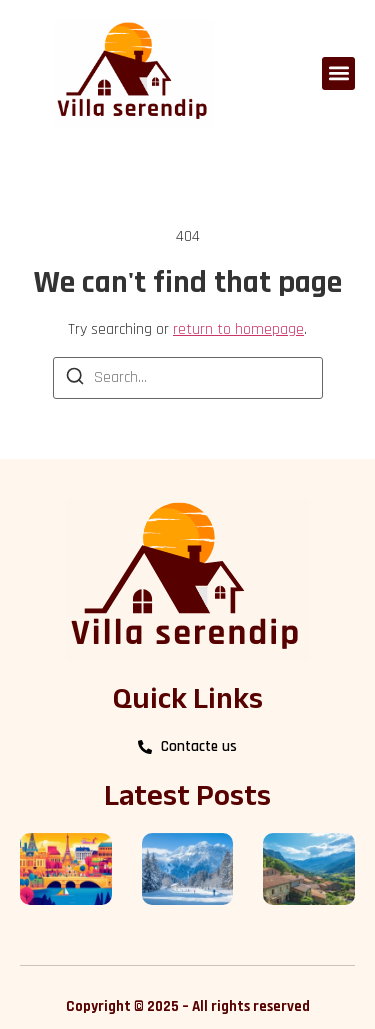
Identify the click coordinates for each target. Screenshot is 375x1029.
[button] (338, 73)
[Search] (75, 380)
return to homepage (238, 329)
